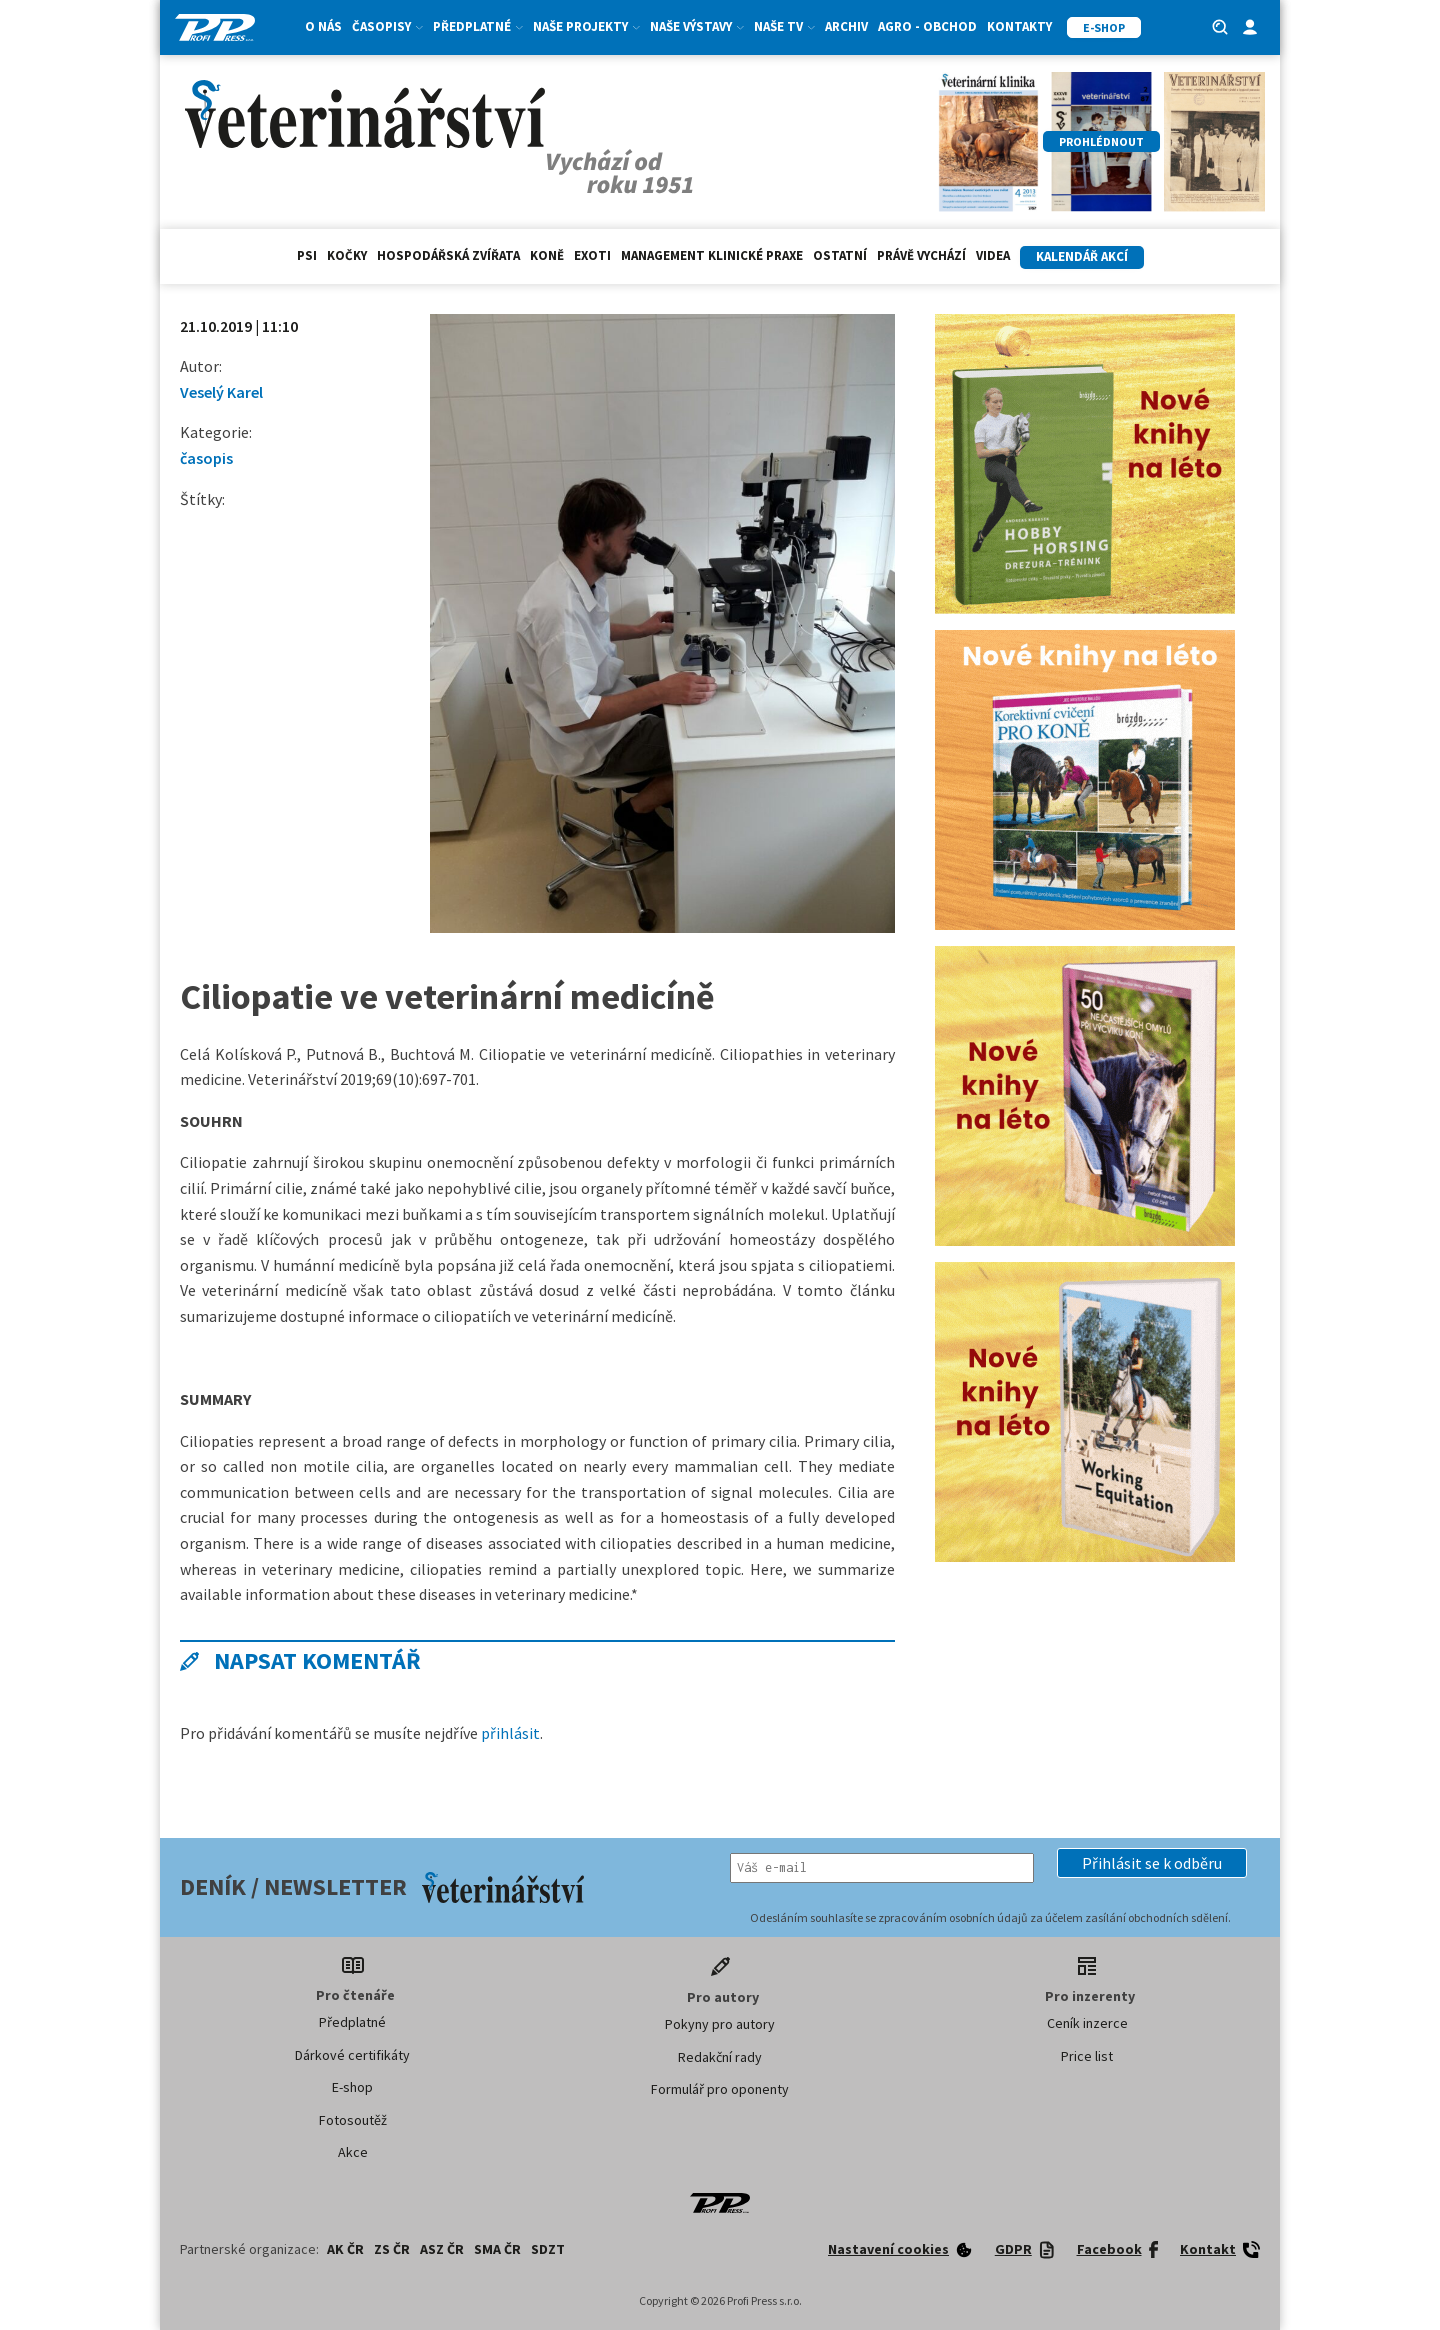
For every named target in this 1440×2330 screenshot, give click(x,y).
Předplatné (478, 26)
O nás (323, 26)
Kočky (347, 255)
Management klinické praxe (712, 255)
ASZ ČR (442, 2249)
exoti (592, 255)
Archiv (846, 26)
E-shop (352, 2087)
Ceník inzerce (1087, 2023)
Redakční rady (720, 2057)
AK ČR (345, 2249)
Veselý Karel (221, 392)
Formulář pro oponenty (720, 2089)
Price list (1087, 2056)
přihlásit (510, 1733)
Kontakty (1019, 26)
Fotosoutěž (353, 2120)
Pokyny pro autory (720, 2024)
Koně (547, 255)
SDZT (548, 2249)
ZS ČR (392, 2249)
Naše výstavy (697, 26)
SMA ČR (497, 2249)
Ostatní (840, 255)
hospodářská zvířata (448, 255)
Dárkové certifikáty (352, 2055)
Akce (353, 2152)
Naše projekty (586, 26)
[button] (1152, 1863)
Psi (307, 255)
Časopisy (387, 26)
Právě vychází (921, 255)
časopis (206, 458)
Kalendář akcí (1082, 256)
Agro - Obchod (927, 26)
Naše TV (784, 26)
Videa (993, 255)
